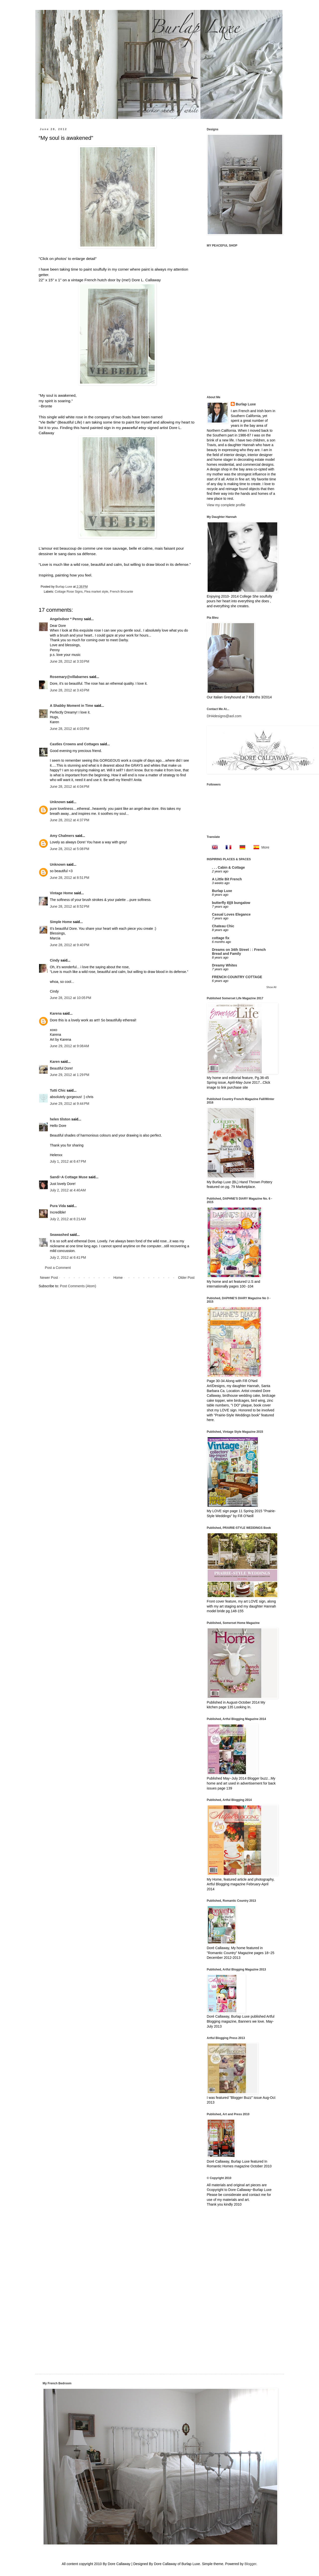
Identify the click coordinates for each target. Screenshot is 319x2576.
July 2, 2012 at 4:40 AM (68, 1190)
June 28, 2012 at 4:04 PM (69, 786)
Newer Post (49, 1278)
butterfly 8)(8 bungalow (231, 903)
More (265, 848)
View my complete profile (226, 505)
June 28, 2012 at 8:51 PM (69, 878)
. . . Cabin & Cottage (228, 867)
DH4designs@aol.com (224, 716)
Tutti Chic (58, 1090)
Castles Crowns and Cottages (74, 744)
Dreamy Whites (224, 965)
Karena (56, 1013)
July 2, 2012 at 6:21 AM (68, 1219)
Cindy (55, 960)
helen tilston (60, 1119)
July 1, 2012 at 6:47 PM (68, 1161)
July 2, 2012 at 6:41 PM (68, 1257)
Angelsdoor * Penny (66, 619)
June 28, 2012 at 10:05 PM (70, 998)
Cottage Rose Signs (69, 591)
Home (118, 1278)
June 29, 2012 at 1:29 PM (69, 1075)
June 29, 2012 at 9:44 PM (69, 1104)
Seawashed (59, 1235)
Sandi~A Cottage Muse (69, 1177)
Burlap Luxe (64, 586)
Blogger (250, 2564)
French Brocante (121, 591)
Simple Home (61, 922)
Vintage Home (61, 893)
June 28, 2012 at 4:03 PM (69, 729)
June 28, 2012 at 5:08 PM (69, 849)
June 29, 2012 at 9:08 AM (69, 1046)
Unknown (58, 802)
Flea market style (96, 591)
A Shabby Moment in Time (71, 706)
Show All (271, 987)
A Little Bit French (227, 879)
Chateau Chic (223, 926)
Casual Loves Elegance (231, 914)
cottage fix (220, 938)
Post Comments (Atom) (78, 1286)
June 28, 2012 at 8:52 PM (69, 906)
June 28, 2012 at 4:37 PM (69, 820)
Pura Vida (58, 1206)
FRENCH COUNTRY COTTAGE (237, 977)
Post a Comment (58, 1268)
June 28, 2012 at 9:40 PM (69, 945)
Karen (55, 1062)
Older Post (186, 1278)
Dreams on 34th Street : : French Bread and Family (239, 952)
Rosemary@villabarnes (69, 677)
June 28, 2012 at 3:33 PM (69, 661)
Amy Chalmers (62, 836)
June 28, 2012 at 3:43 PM (69, 690)
